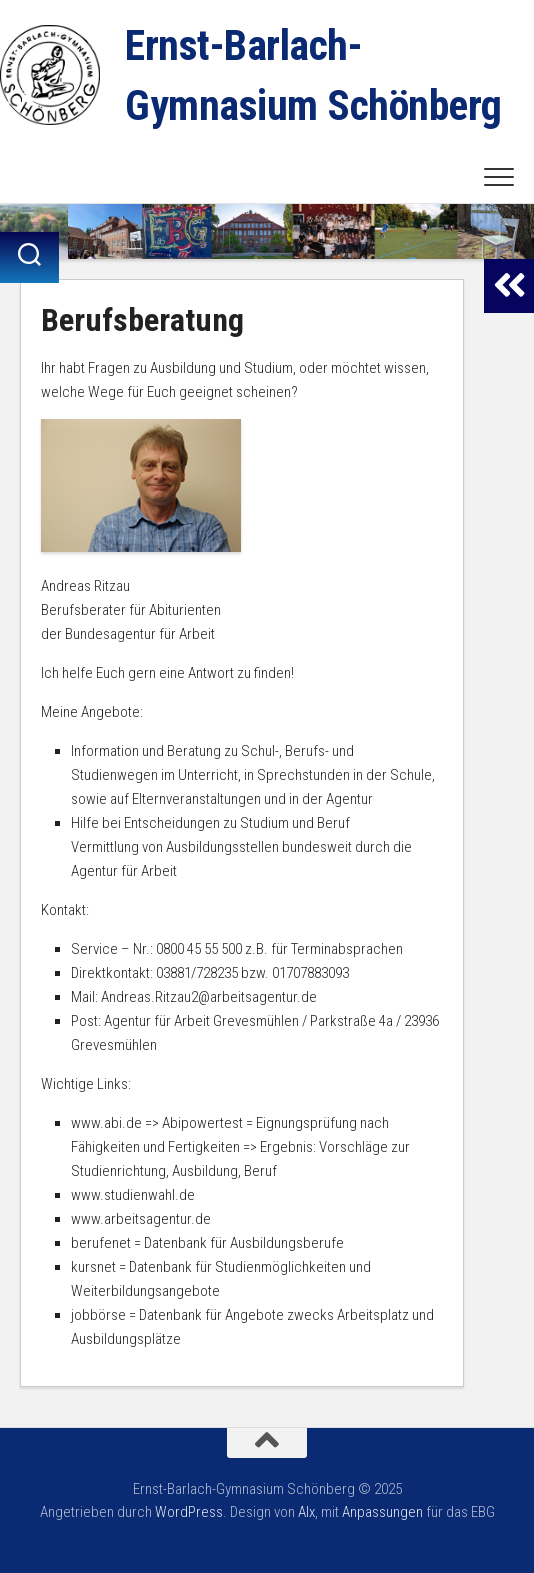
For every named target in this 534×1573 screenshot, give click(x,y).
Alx (306, 1512)
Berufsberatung (142, 320)
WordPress (189, 1512)
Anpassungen (382, 1512)
